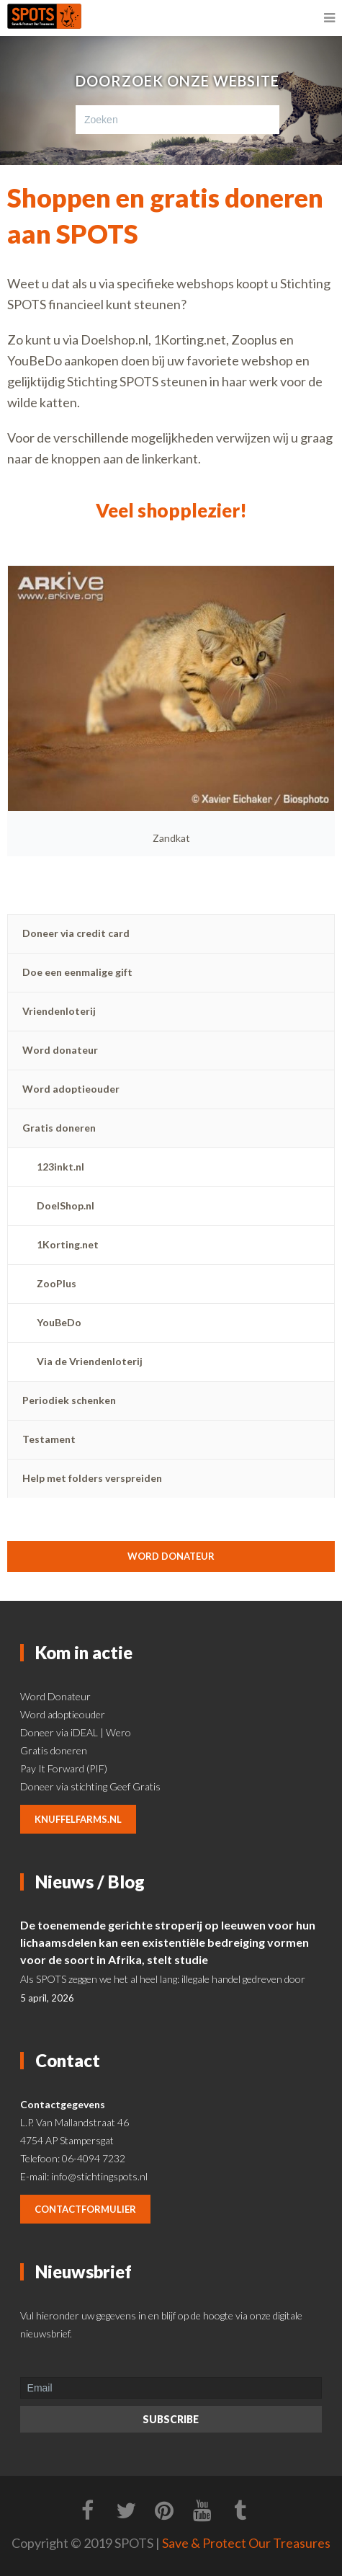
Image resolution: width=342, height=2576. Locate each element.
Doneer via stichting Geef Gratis (90, 1786)
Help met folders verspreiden (92, 1478)
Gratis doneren (59, 1128)
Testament (49, 1439)
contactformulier (85, 2209)
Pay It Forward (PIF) (63, 1768)
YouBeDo (59, 1322)
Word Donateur (55, 1696)
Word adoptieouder (71, 1089)
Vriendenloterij (59, 1011)
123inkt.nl (60, 1166)
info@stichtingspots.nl (99, 2176)
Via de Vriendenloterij (90, 1361)
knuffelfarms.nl (78, 1819)
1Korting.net (68, 1244)
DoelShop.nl (65, 1205)
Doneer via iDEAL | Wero (75, 1732)
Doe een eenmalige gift (77, 972)
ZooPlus (56, 1283)
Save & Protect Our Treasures (246, 2543)
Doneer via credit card (76, 933)
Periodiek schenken (69, 1400)
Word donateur (60, 1050)
